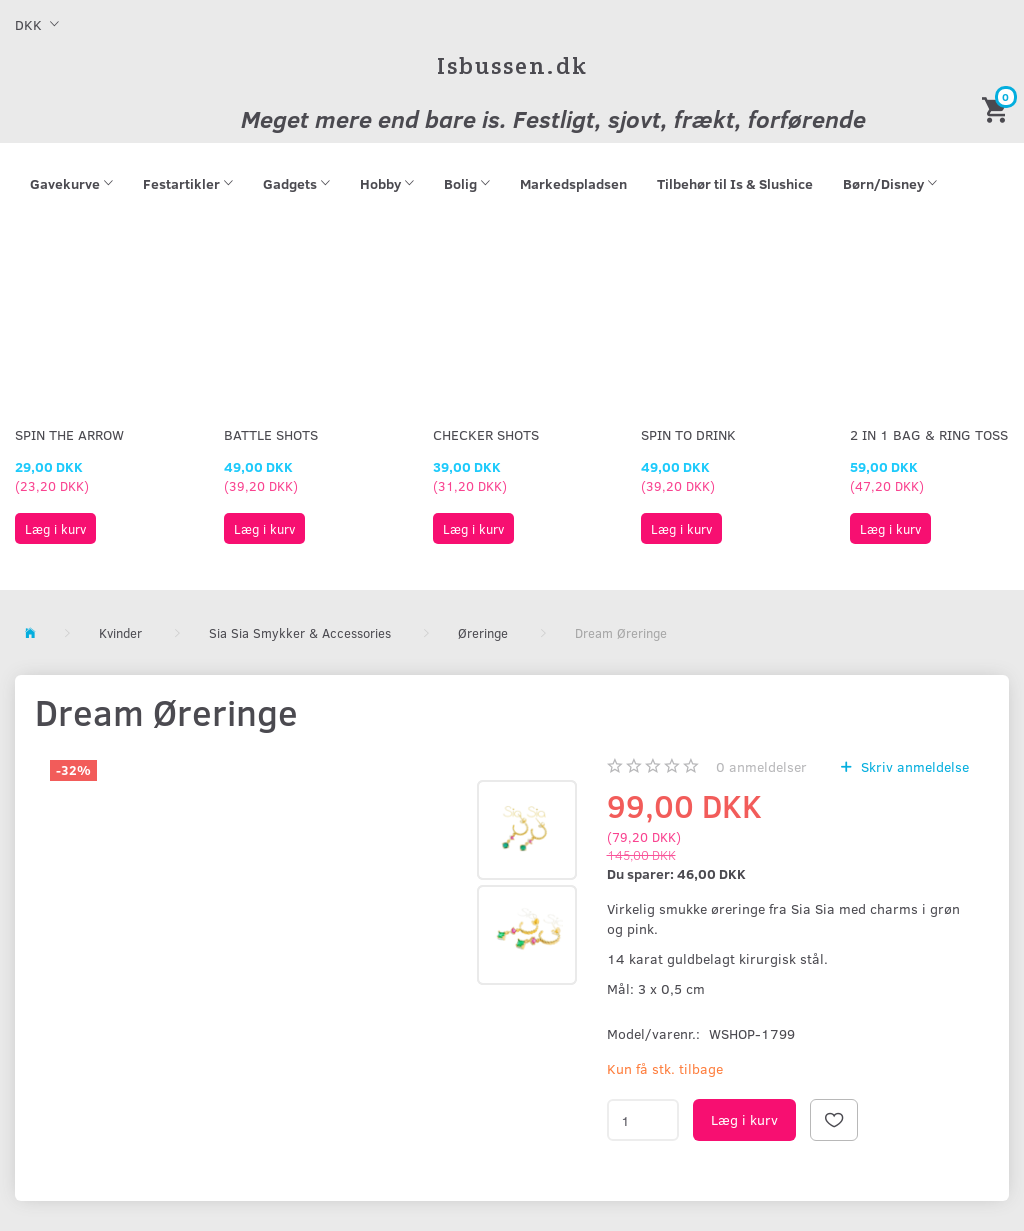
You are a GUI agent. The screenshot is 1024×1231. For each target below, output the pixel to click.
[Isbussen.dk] (512, 65)
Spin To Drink (688, 434)
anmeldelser (761, 766)
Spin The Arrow (69, 434)
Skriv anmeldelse (913, 766)
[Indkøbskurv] (998, 108)
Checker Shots (486, 434)
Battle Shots (271, 434)
